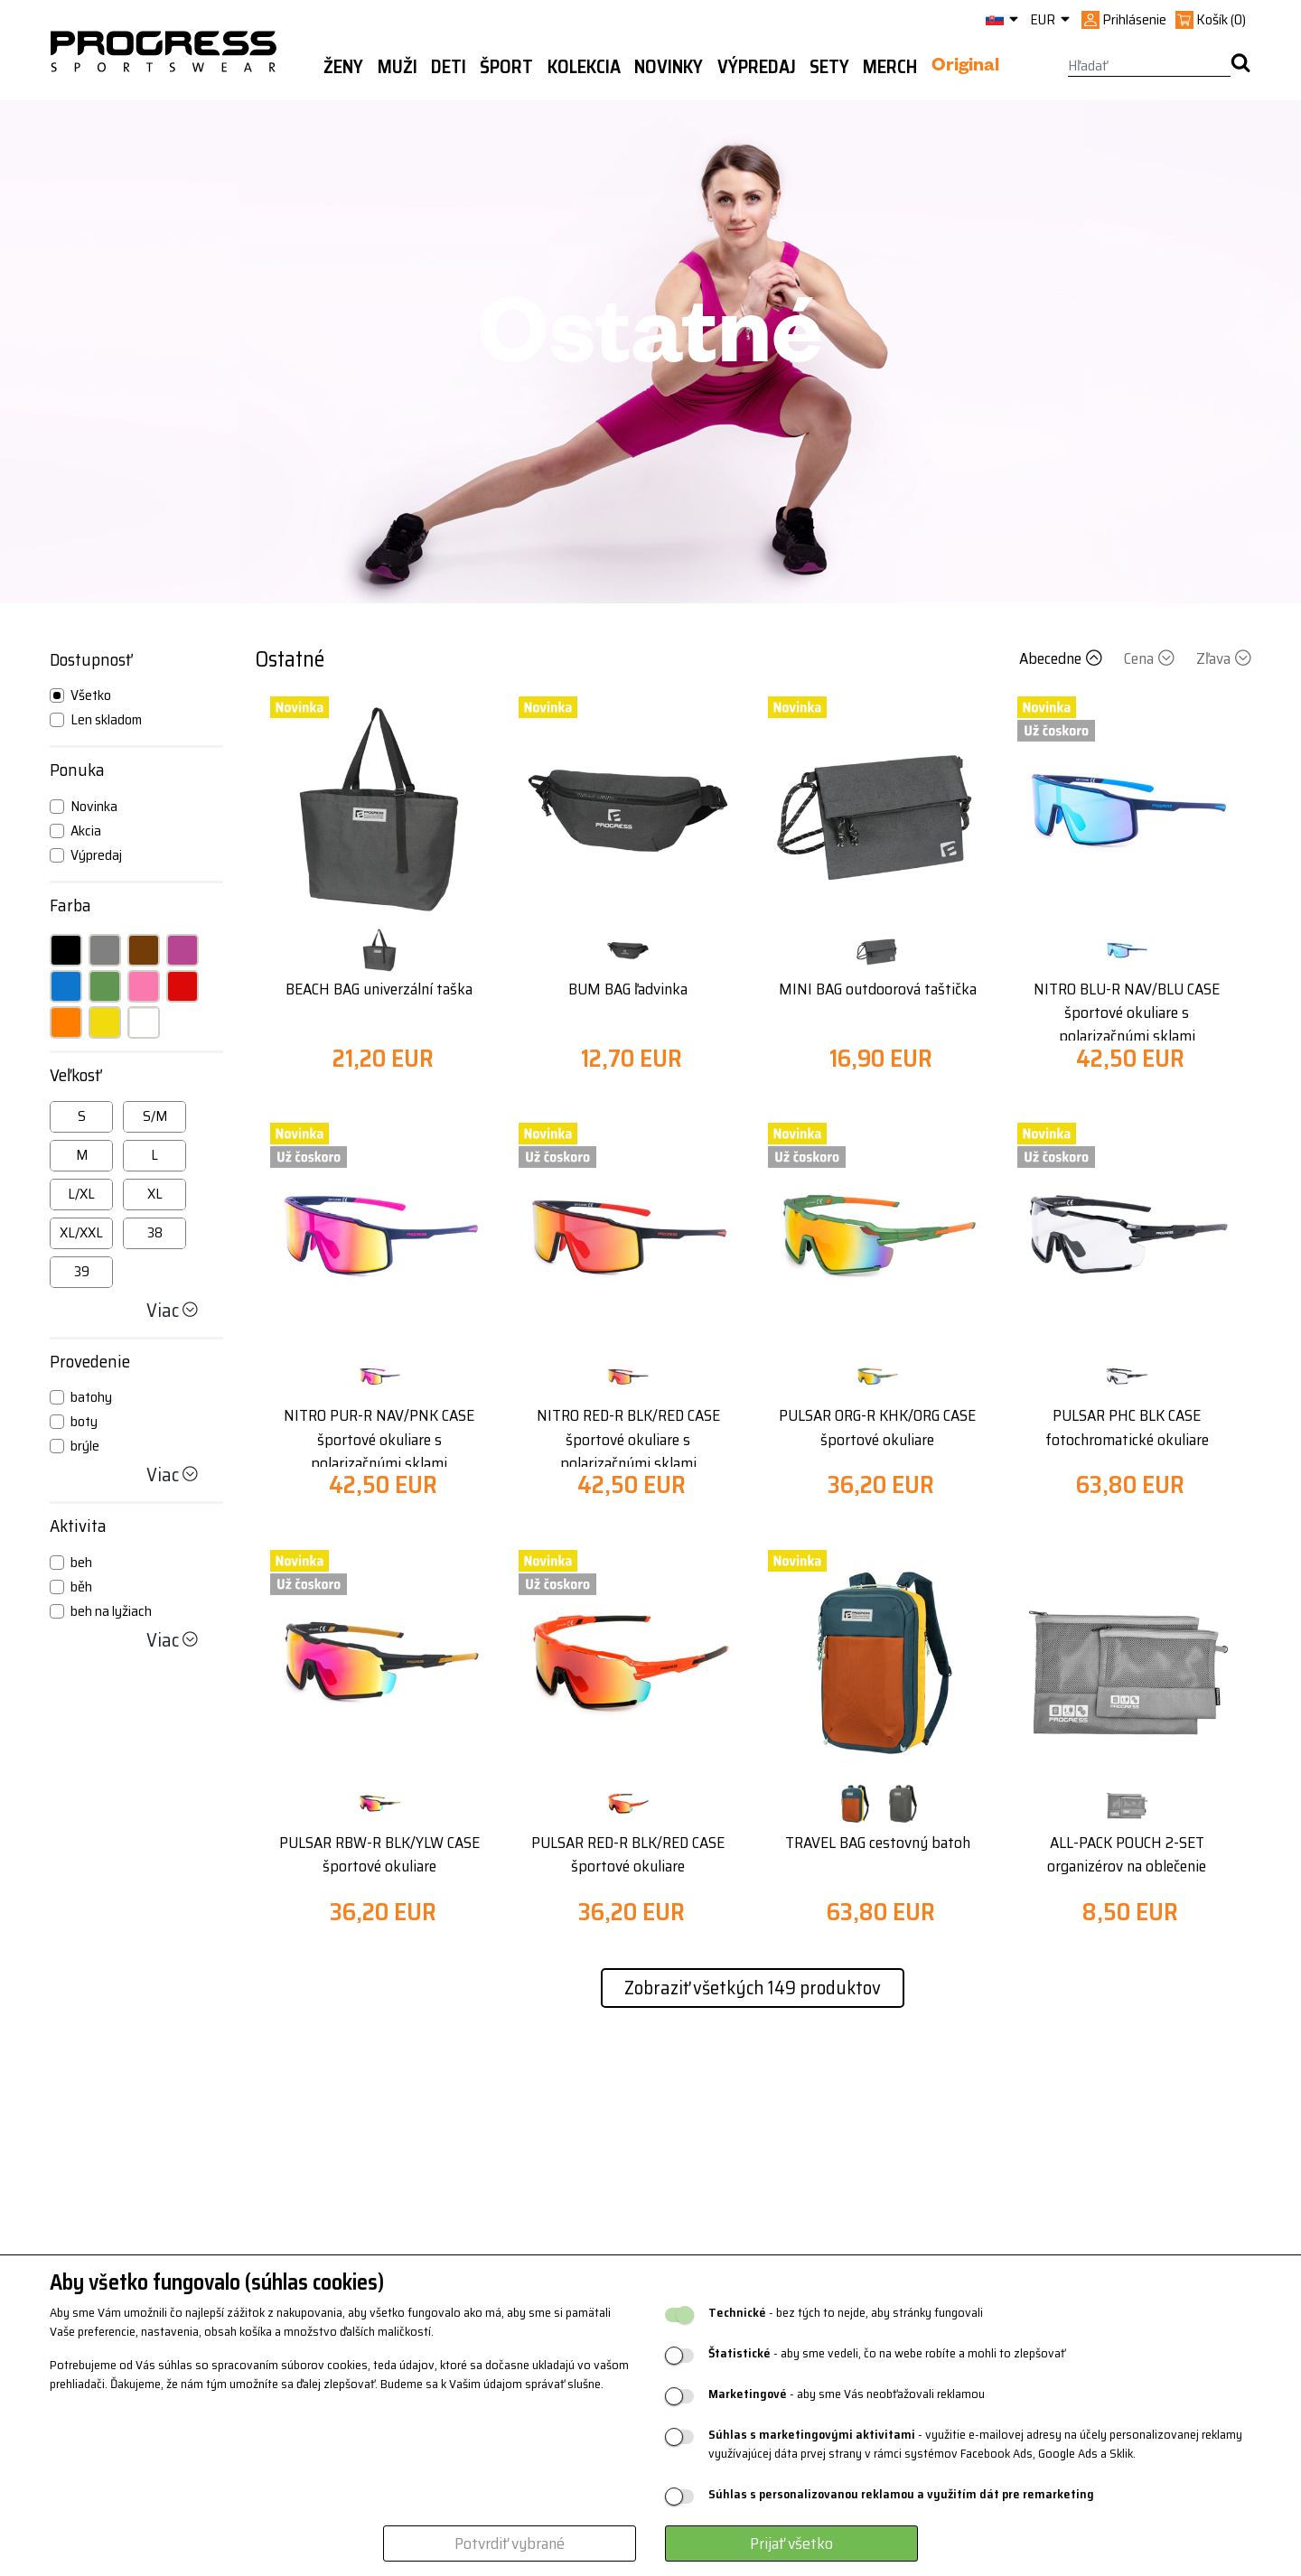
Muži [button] (397, 66)
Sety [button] (829, 66)
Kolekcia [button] (584, 66)
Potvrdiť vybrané (509, 2543)
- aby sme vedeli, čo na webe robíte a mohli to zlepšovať (886, 2353)
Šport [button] (506, 66)
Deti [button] (448, 66)
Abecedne (1062, 658)
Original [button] (965, 68)
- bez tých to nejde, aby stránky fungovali (845, 2312)
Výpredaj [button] (756, 66)
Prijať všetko (791, 2543)
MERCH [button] (890, 66)
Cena (1151, 658)
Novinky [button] (668, 66)
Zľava (1223, 658)
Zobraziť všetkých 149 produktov (752, 1987)
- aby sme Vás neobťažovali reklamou (846, 2394)
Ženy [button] (343, 66)
